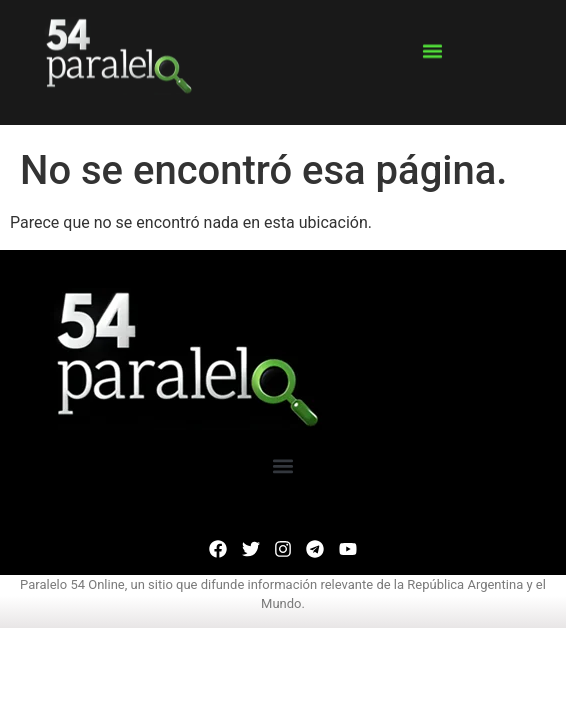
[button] (432, 42)
